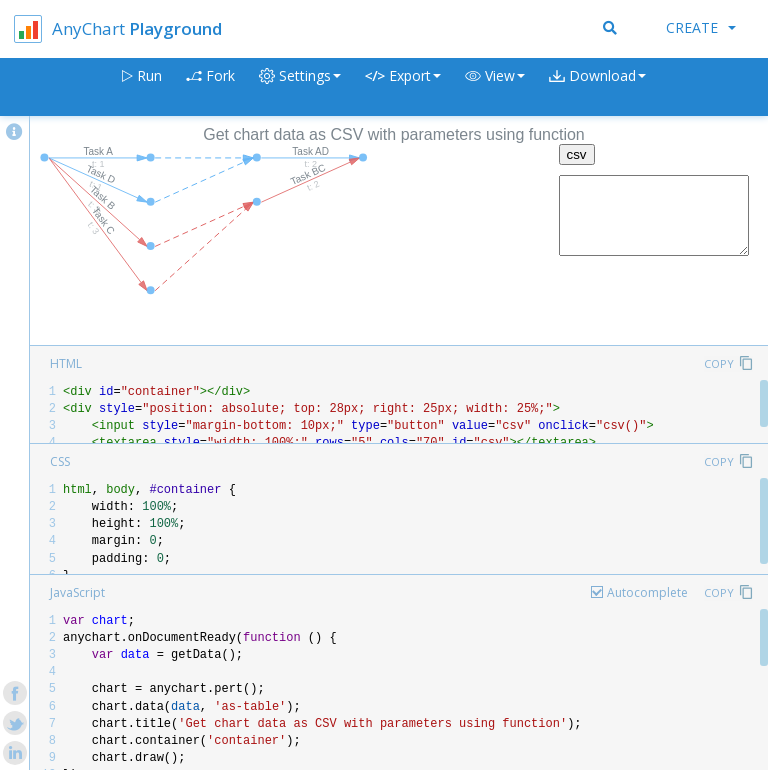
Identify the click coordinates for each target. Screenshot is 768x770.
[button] (495, 87)
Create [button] (701, 27)
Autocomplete (647, 592)
